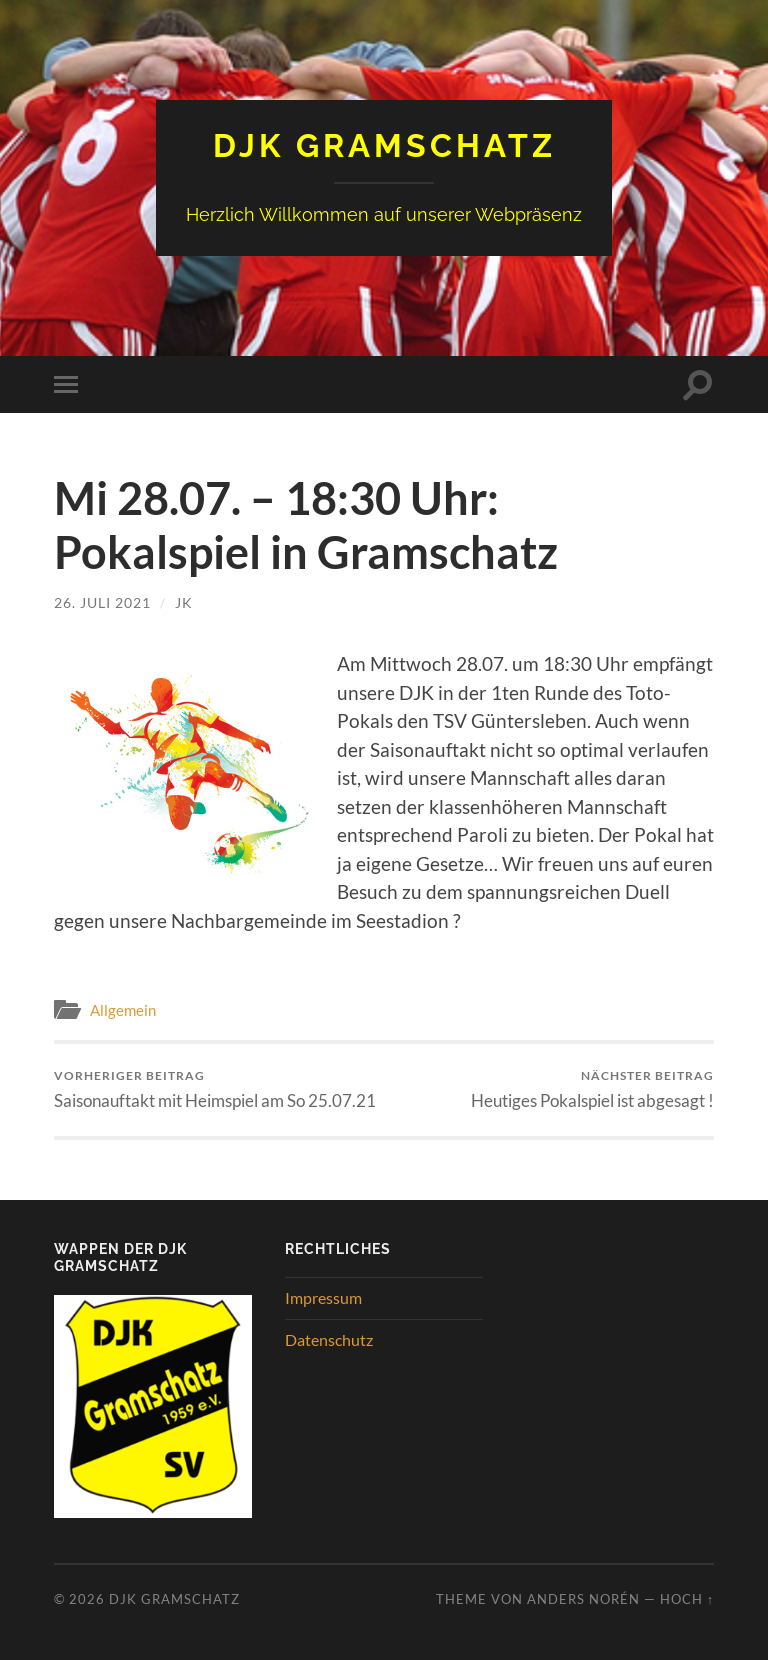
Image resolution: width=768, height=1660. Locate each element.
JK (184, 602)
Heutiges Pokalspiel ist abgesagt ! (592, 1089)
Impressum (323, 1297)
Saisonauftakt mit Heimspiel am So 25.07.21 (215, 1089)
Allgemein (123, 1010)
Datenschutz (329, 1339)
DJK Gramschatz (384, 145)
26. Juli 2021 (102, 602)
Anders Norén (583, 1599)
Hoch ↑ (687, 1599)
